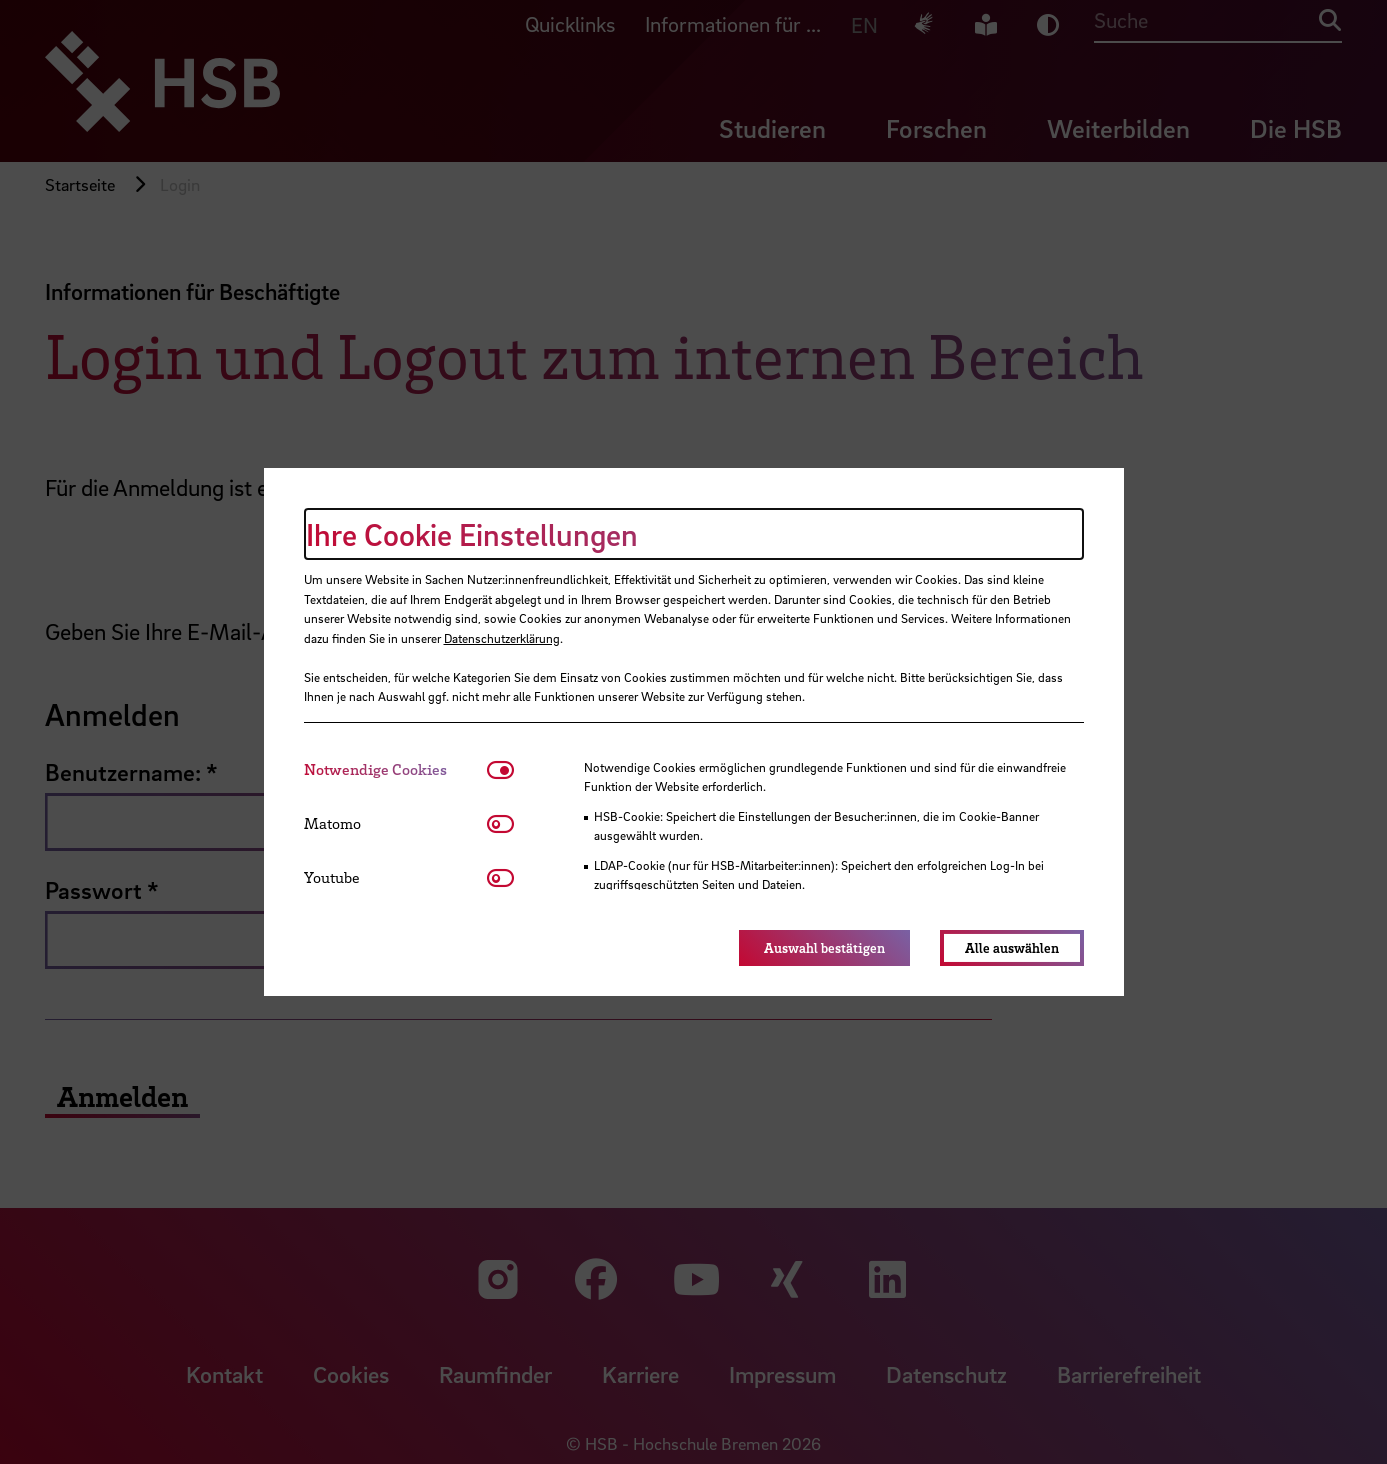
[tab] (395, 769)
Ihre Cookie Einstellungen (472, 534)
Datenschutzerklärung (502, 638)
